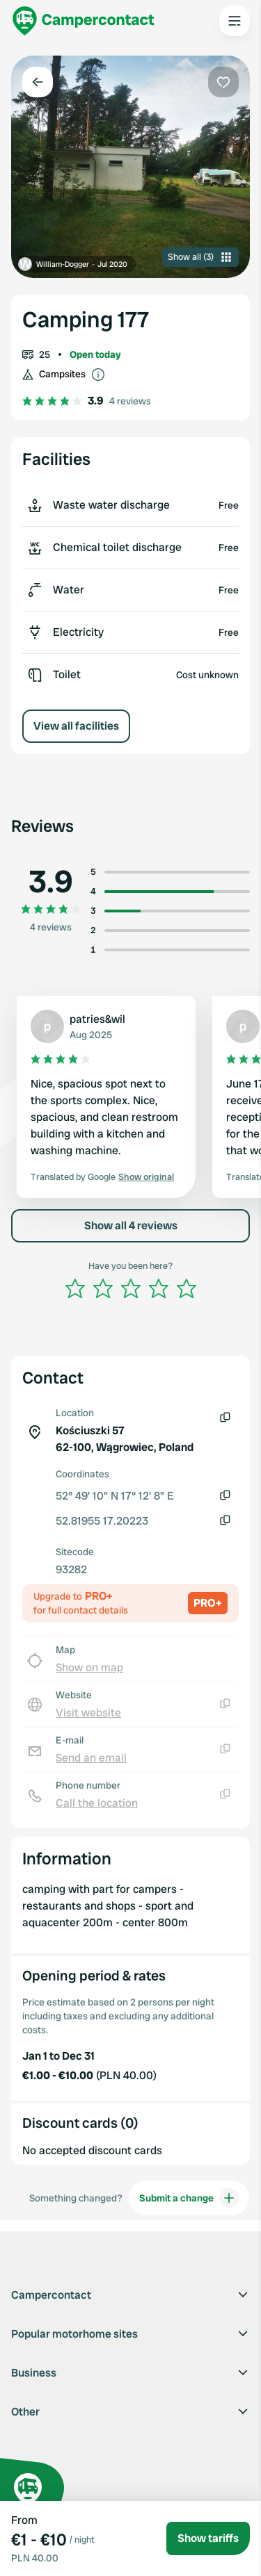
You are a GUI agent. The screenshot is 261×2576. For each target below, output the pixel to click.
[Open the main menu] (234, 21)
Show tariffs (208, 2538)
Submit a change (189, 2198)
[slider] (130, 1288)
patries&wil (97, 1019)
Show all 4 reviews (130, 1225)
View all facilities (76, 726)
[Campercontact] (83, 21)
